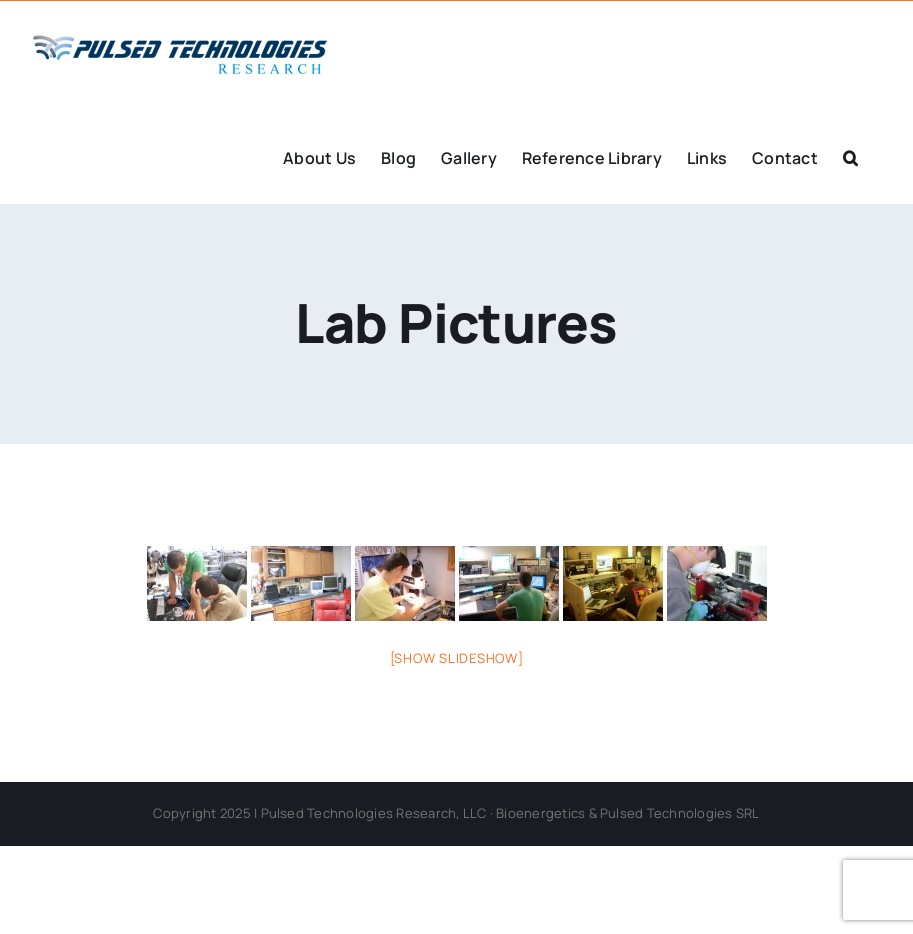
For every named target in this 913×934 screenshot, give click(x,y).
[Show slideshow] (457, 658)
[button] (850, 156)
